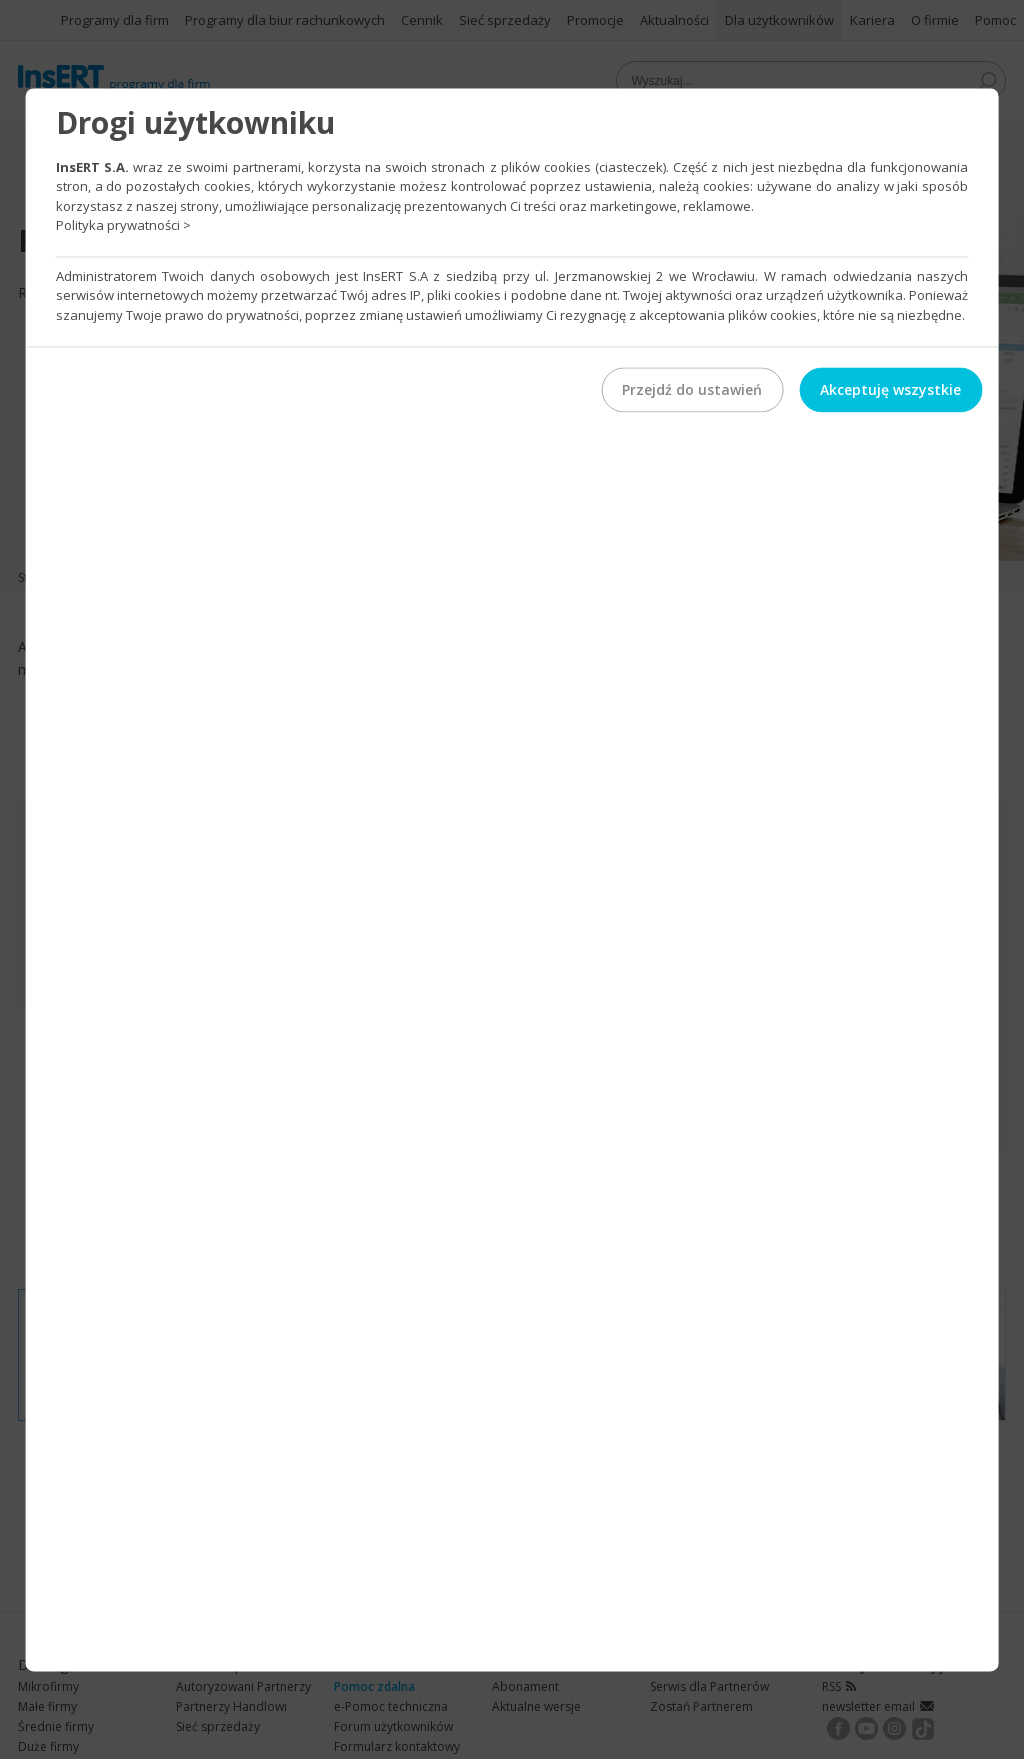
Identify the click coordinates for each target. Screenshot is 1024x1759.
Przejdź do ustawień (692, 389)
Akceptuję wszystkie (890, 389)
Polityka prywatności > (123, 225)
